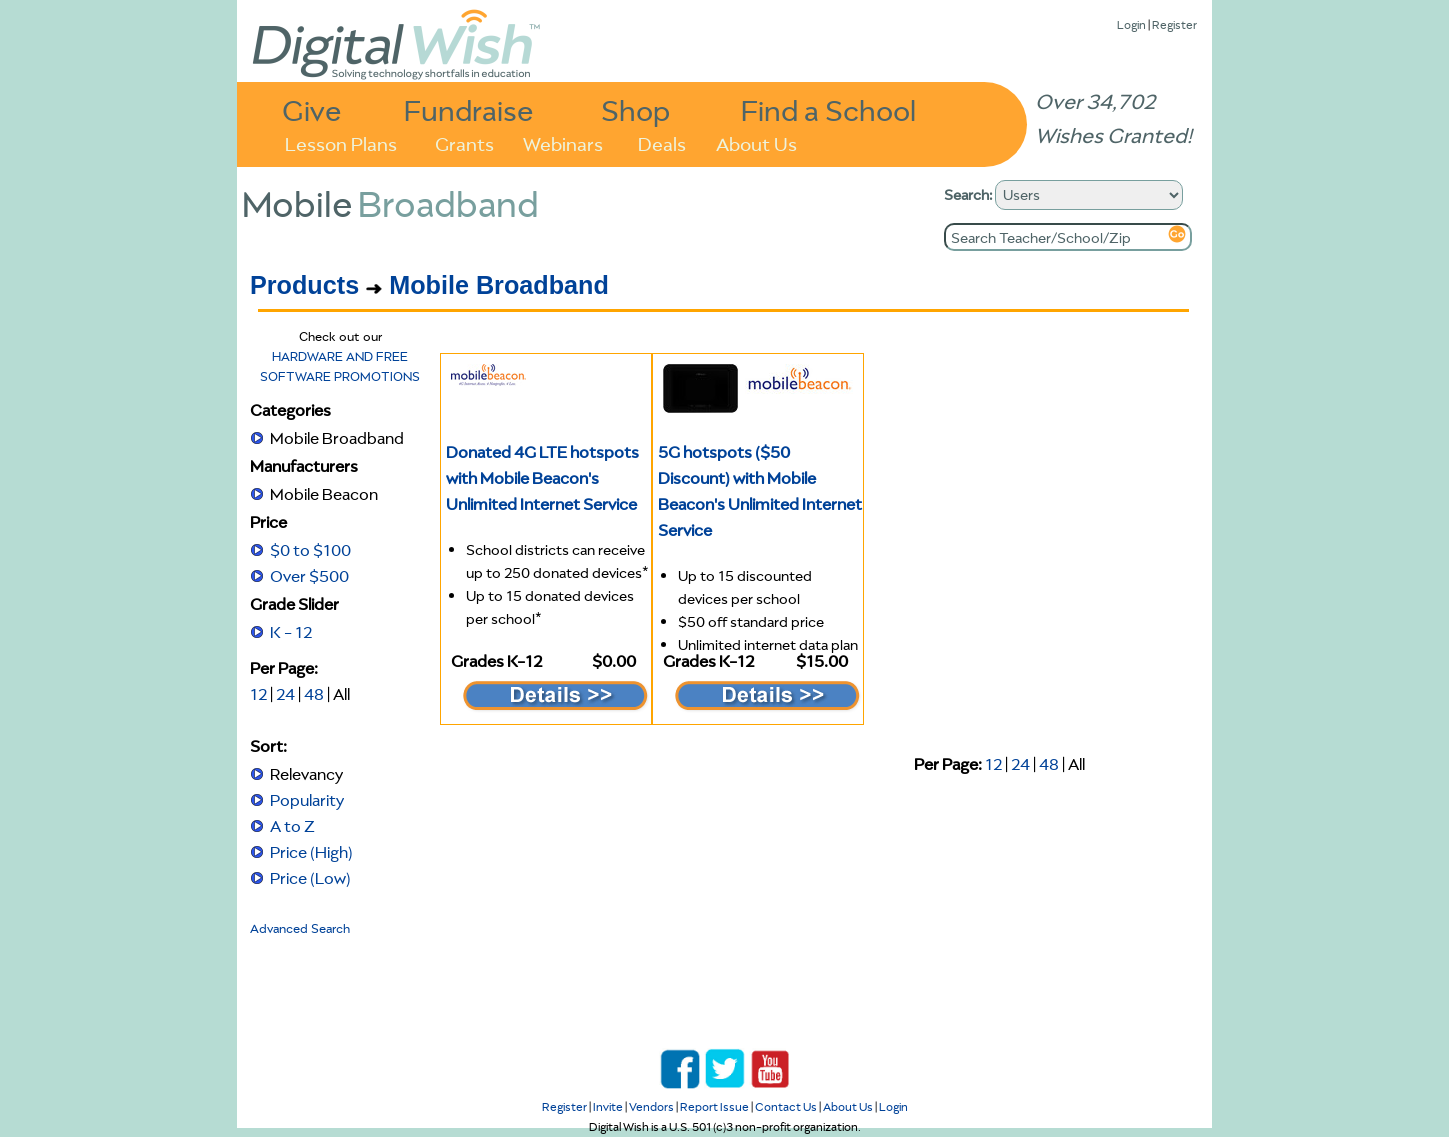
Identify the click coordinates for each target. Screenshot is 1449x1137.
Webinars (563, 142)
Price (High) (311, 852)
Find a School (828, 109)
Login (1131, 24)
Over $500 (309, 576)
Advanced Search (300, 928)
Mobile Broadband (499, 285)
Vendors (651, 1106)
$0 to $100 (310, 550)
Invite (608, 1106)
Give (312, 109)
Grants (464, 142)
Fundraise (469, 109)
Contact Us (786, 1106)
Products (304, 285)
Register (1174, 24)
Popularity (307, 800)
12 (258, 694)
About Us (756, 142)
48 (314, 694)
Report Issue (714, 1106)
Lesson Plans (341, 142)
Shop (635, 109)
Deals (662, 142)
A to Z (292, 826)
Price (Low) (310, 878)
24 (285, 694)
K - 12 (291, 632)
